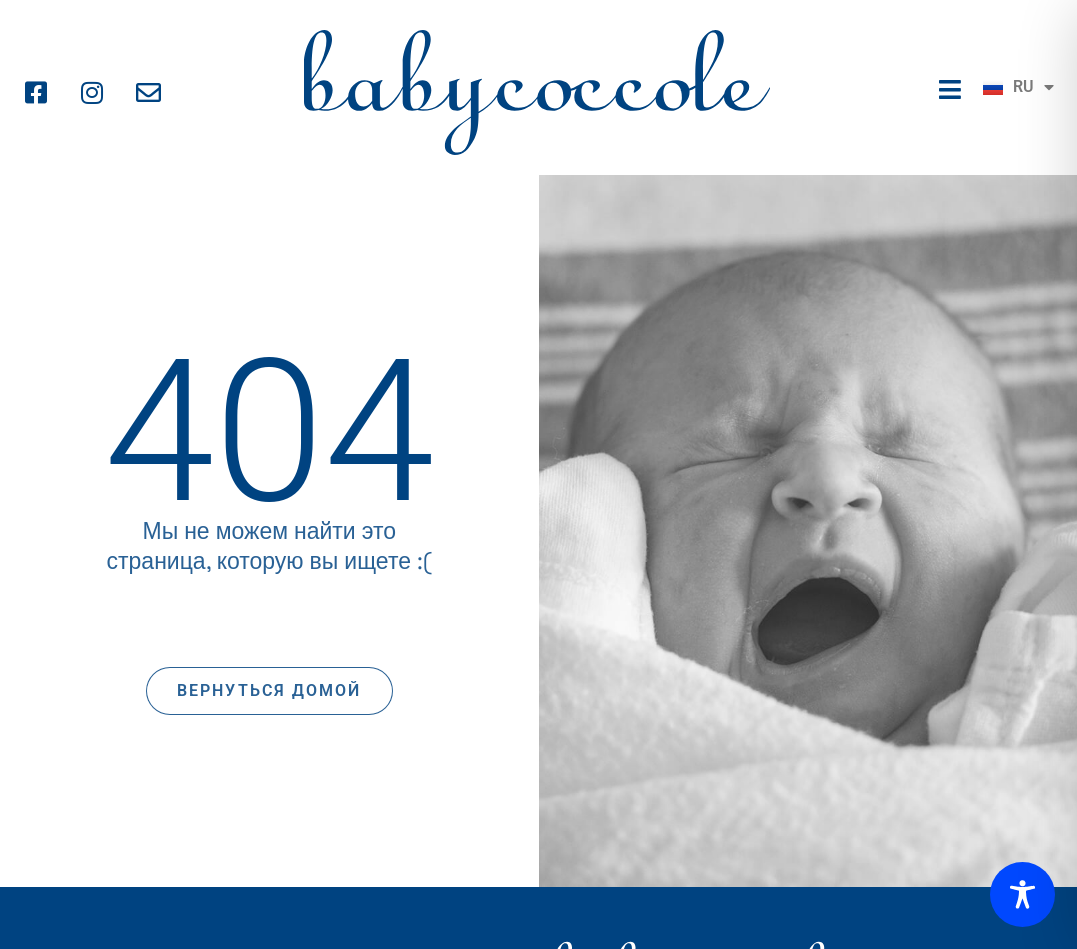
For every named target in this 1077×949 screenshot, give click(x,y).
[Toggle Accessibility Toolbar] (1022, 894)
